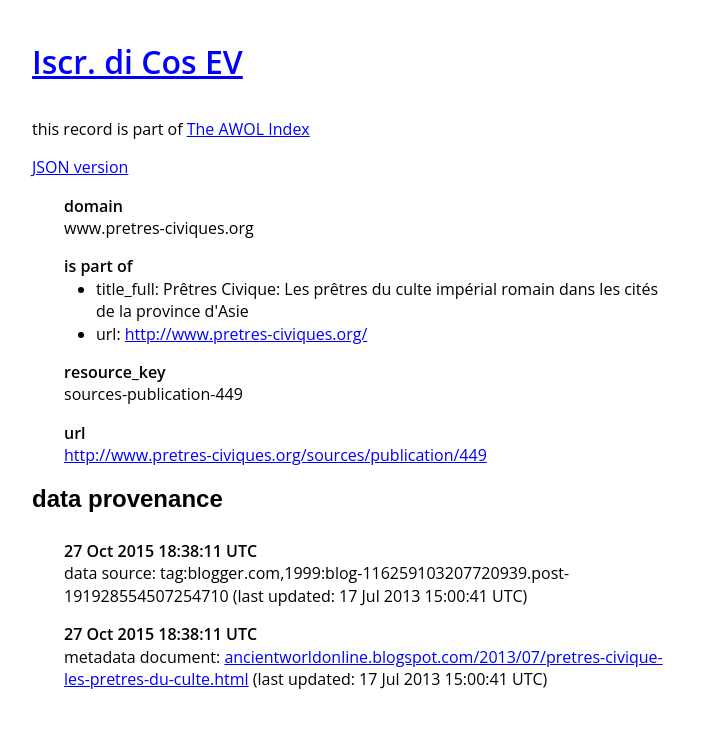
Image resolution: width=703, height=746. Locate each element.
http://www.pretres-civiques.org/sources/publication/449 (275, 455)
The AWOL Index (248, 129)
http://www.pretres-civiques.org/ (246, 334)
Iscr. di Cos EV (137, 61)
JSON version (80, 167)
